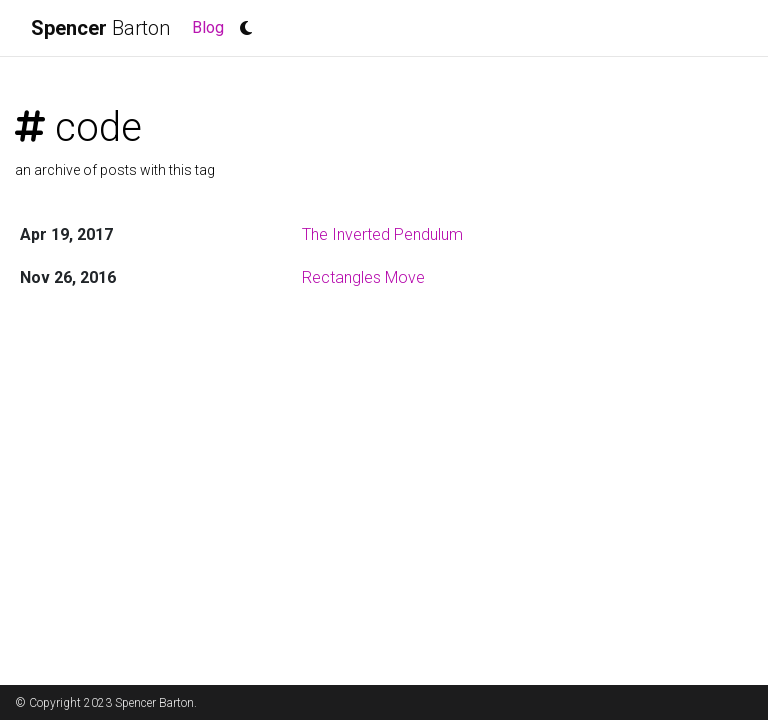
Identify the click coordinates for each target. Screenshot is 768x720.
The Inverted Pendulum (382, 234)
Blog (211, 26)
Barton (100, 28)
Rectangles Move (363, 277)
